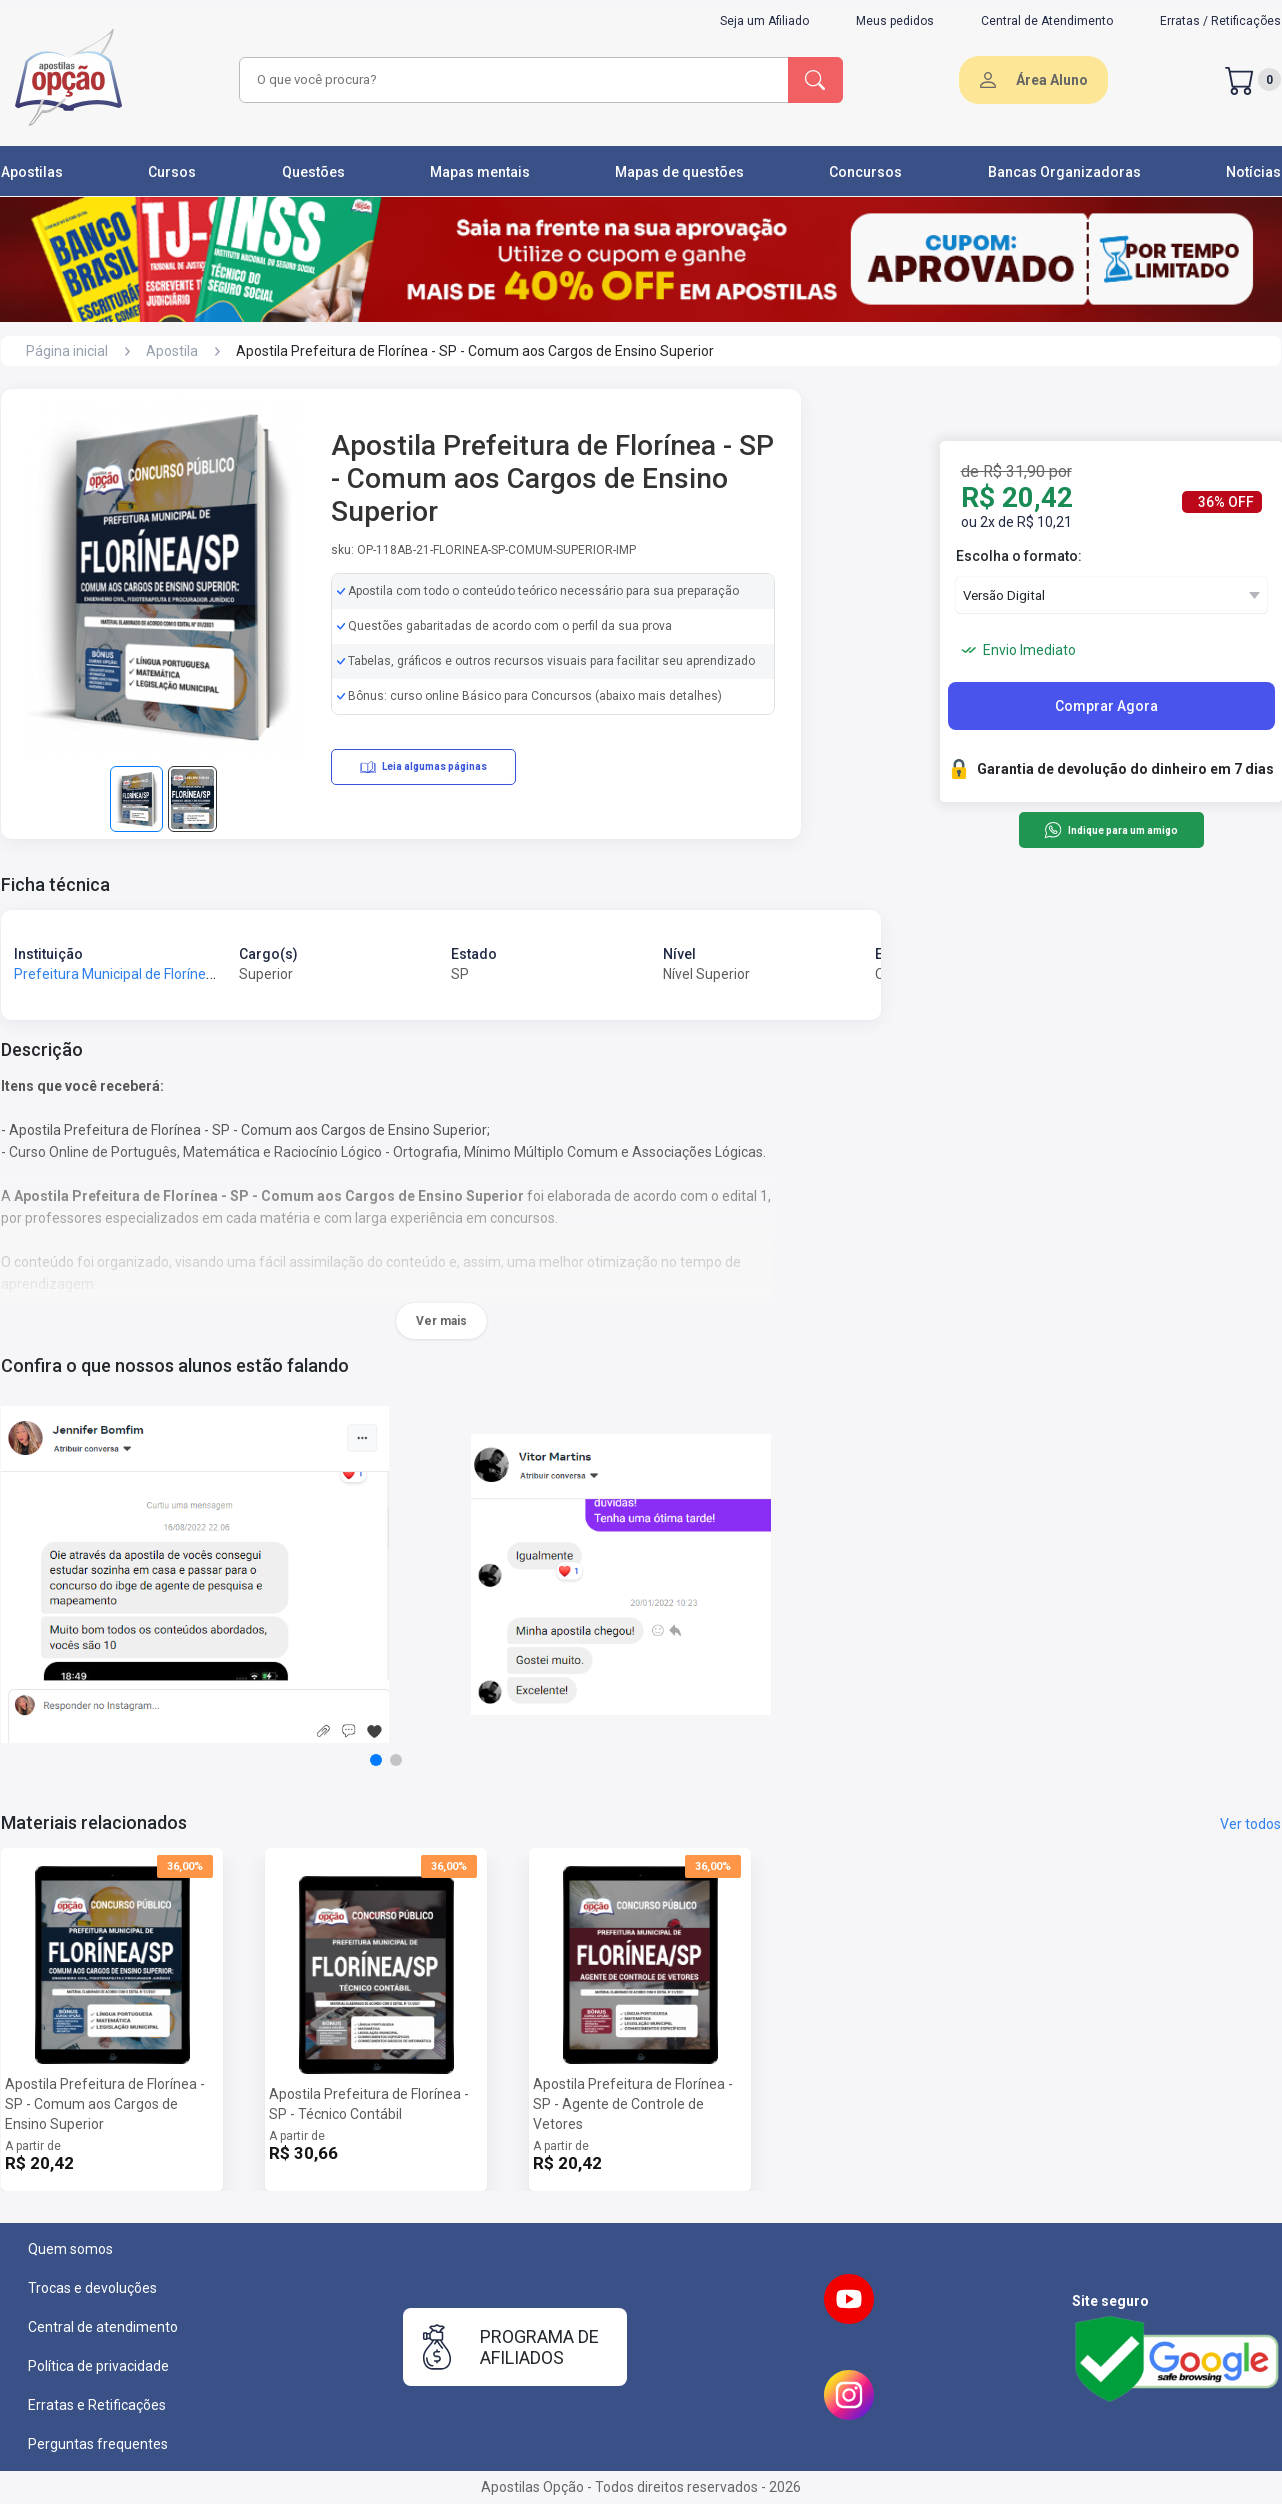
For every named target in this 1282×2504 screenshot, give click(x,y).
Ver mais (441, 1321)
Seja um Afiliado (764, 21)
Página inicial (67, 351)
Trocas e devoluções (92, 2288)
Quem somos (70, 2249)
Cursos (172, 172)
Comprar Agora (1106, 706)
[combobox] (511, 80)
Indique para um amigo (1110, 830)
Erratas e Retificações (97, 2405)
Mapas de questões (679, 172)
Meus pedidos (895, 21)
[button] (376, 1760)
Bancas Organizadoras (1064, 172)
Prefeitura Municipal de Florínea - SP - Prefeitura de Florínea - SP (217, 974)
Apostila (172, 351)
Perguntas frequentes (98, 2444)
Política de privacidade (98, 2366)
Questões (313, 172)
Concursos (865, 172)
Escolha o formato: (1019, 556)
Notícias (1253, 172)
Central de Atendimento (1047, 21)
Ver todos (1250, 1824)
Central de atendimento (103, 2327)
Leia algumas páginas (423, 767)
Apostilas (32, 172)
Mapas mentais (480, 172)
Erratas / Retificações (1220, 21)
